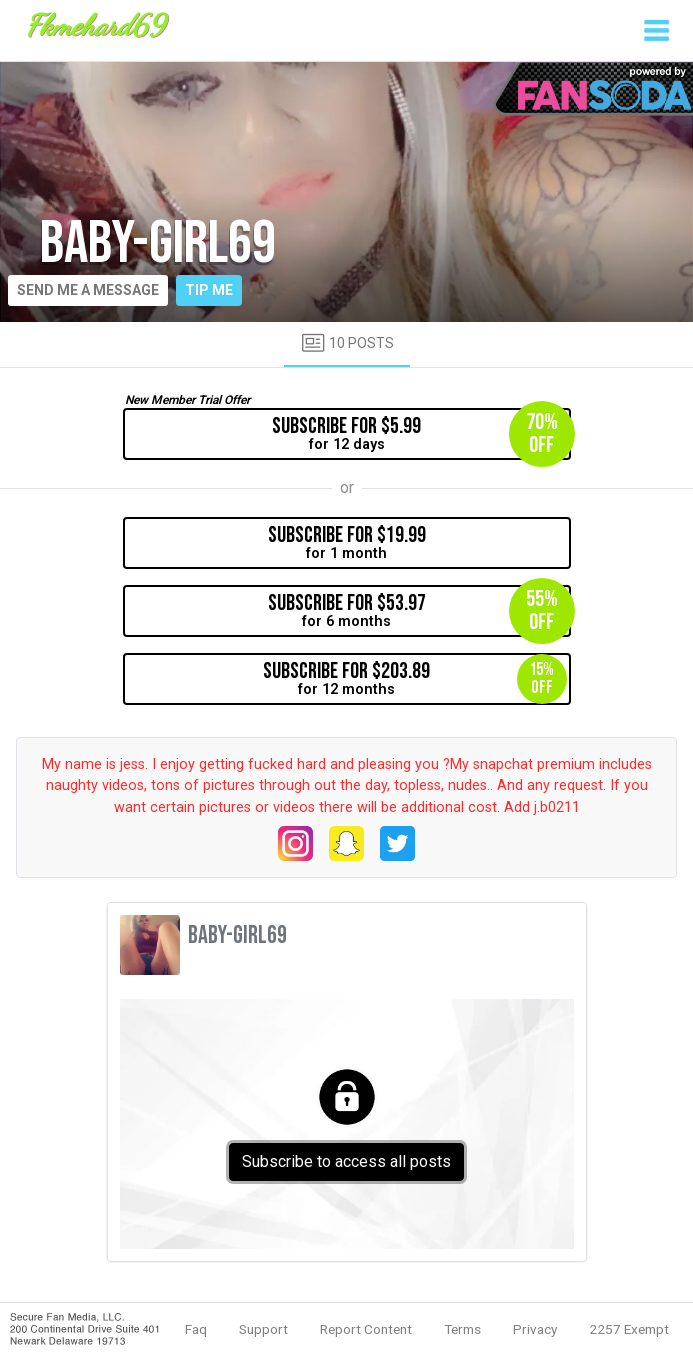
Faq (196, 1329)
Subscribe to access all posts (346, 1161)
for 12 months (415, 679)
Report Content (366, 1329)
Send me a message (88, 290)
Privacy (535, 1329)
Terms (462, 1329)
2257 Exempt (629, 1329)
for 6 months (419, 611)
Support (263, 1329)
